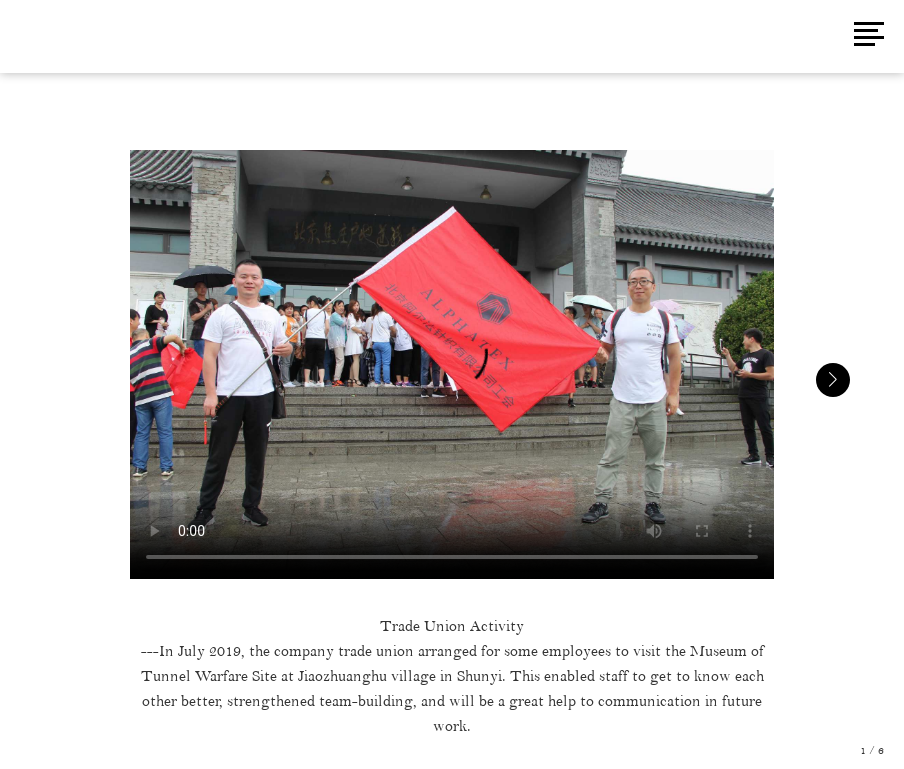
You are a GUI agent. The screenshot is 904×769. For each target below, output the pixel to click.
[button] (833, 380)
